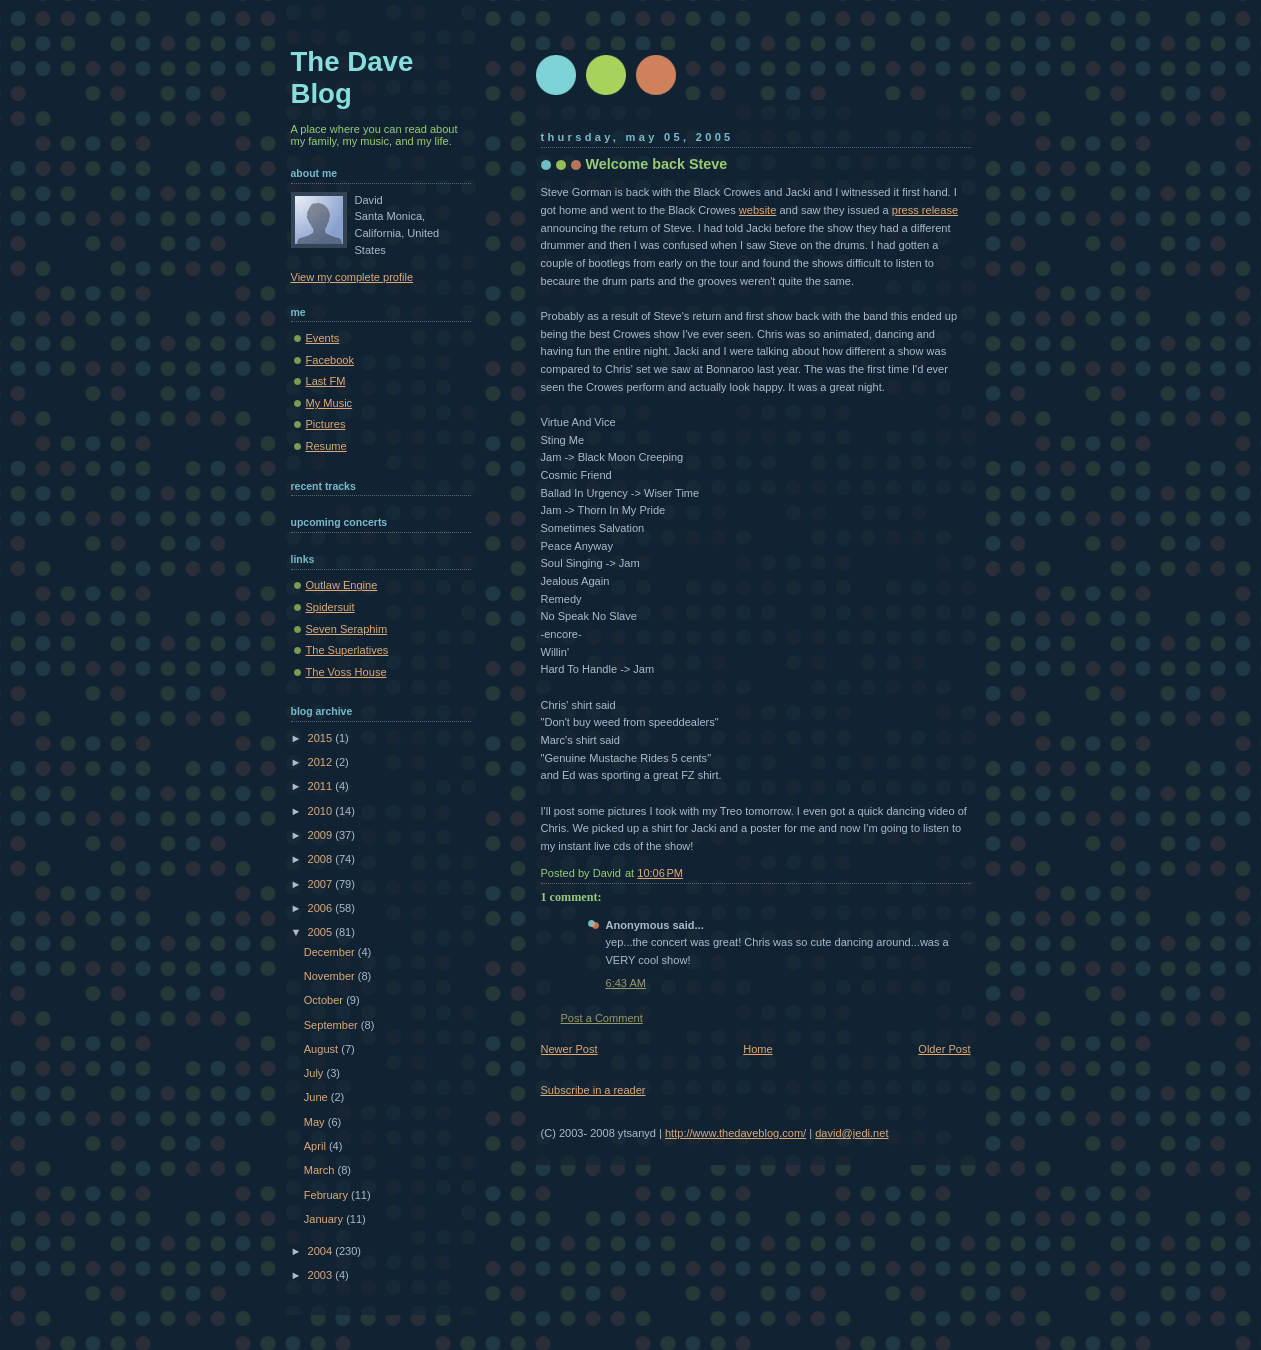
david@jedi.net (851, 1133)
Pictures (326, 424)
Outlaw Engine (342, 585)
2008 (322, 859)
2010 (322, 811)
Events (323, 338)
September (332, 1025)
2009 (322, 835)
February (327, 1195)
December (331, 952)
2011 (322, 786)
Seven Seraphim (347, 629)
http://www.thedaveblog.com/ (735, 1133)
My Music (329, 403)
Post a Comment (602, 1018)
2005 (322, 932)
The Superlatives (347, 650)
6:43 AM (626, 983)
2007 (322, 884)
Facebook (330, 360)
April (316, 1146)
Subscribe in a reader (593, 1090)
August (322, 1049)
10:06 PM (660, 873)
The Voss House (346, 672)
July (315, 1073)
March (321, 1170)
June (317, 1097)
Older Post (944, 1049)
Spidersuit (330, 607)
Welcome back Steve (657, 164)
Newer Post (569, 1049)
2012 (322, 762)
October (325, 1000)
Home (757, 1049)
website (757, 210)
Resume (326, 446)
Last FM (326, 381)
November (331, 976)
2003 (322, 1275)
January (325, 1219)
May (316, 1122)
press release (925, 210)
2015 (322, 738)
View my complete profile (352, 277)
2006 (322, 908)
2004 (322, 1251)
